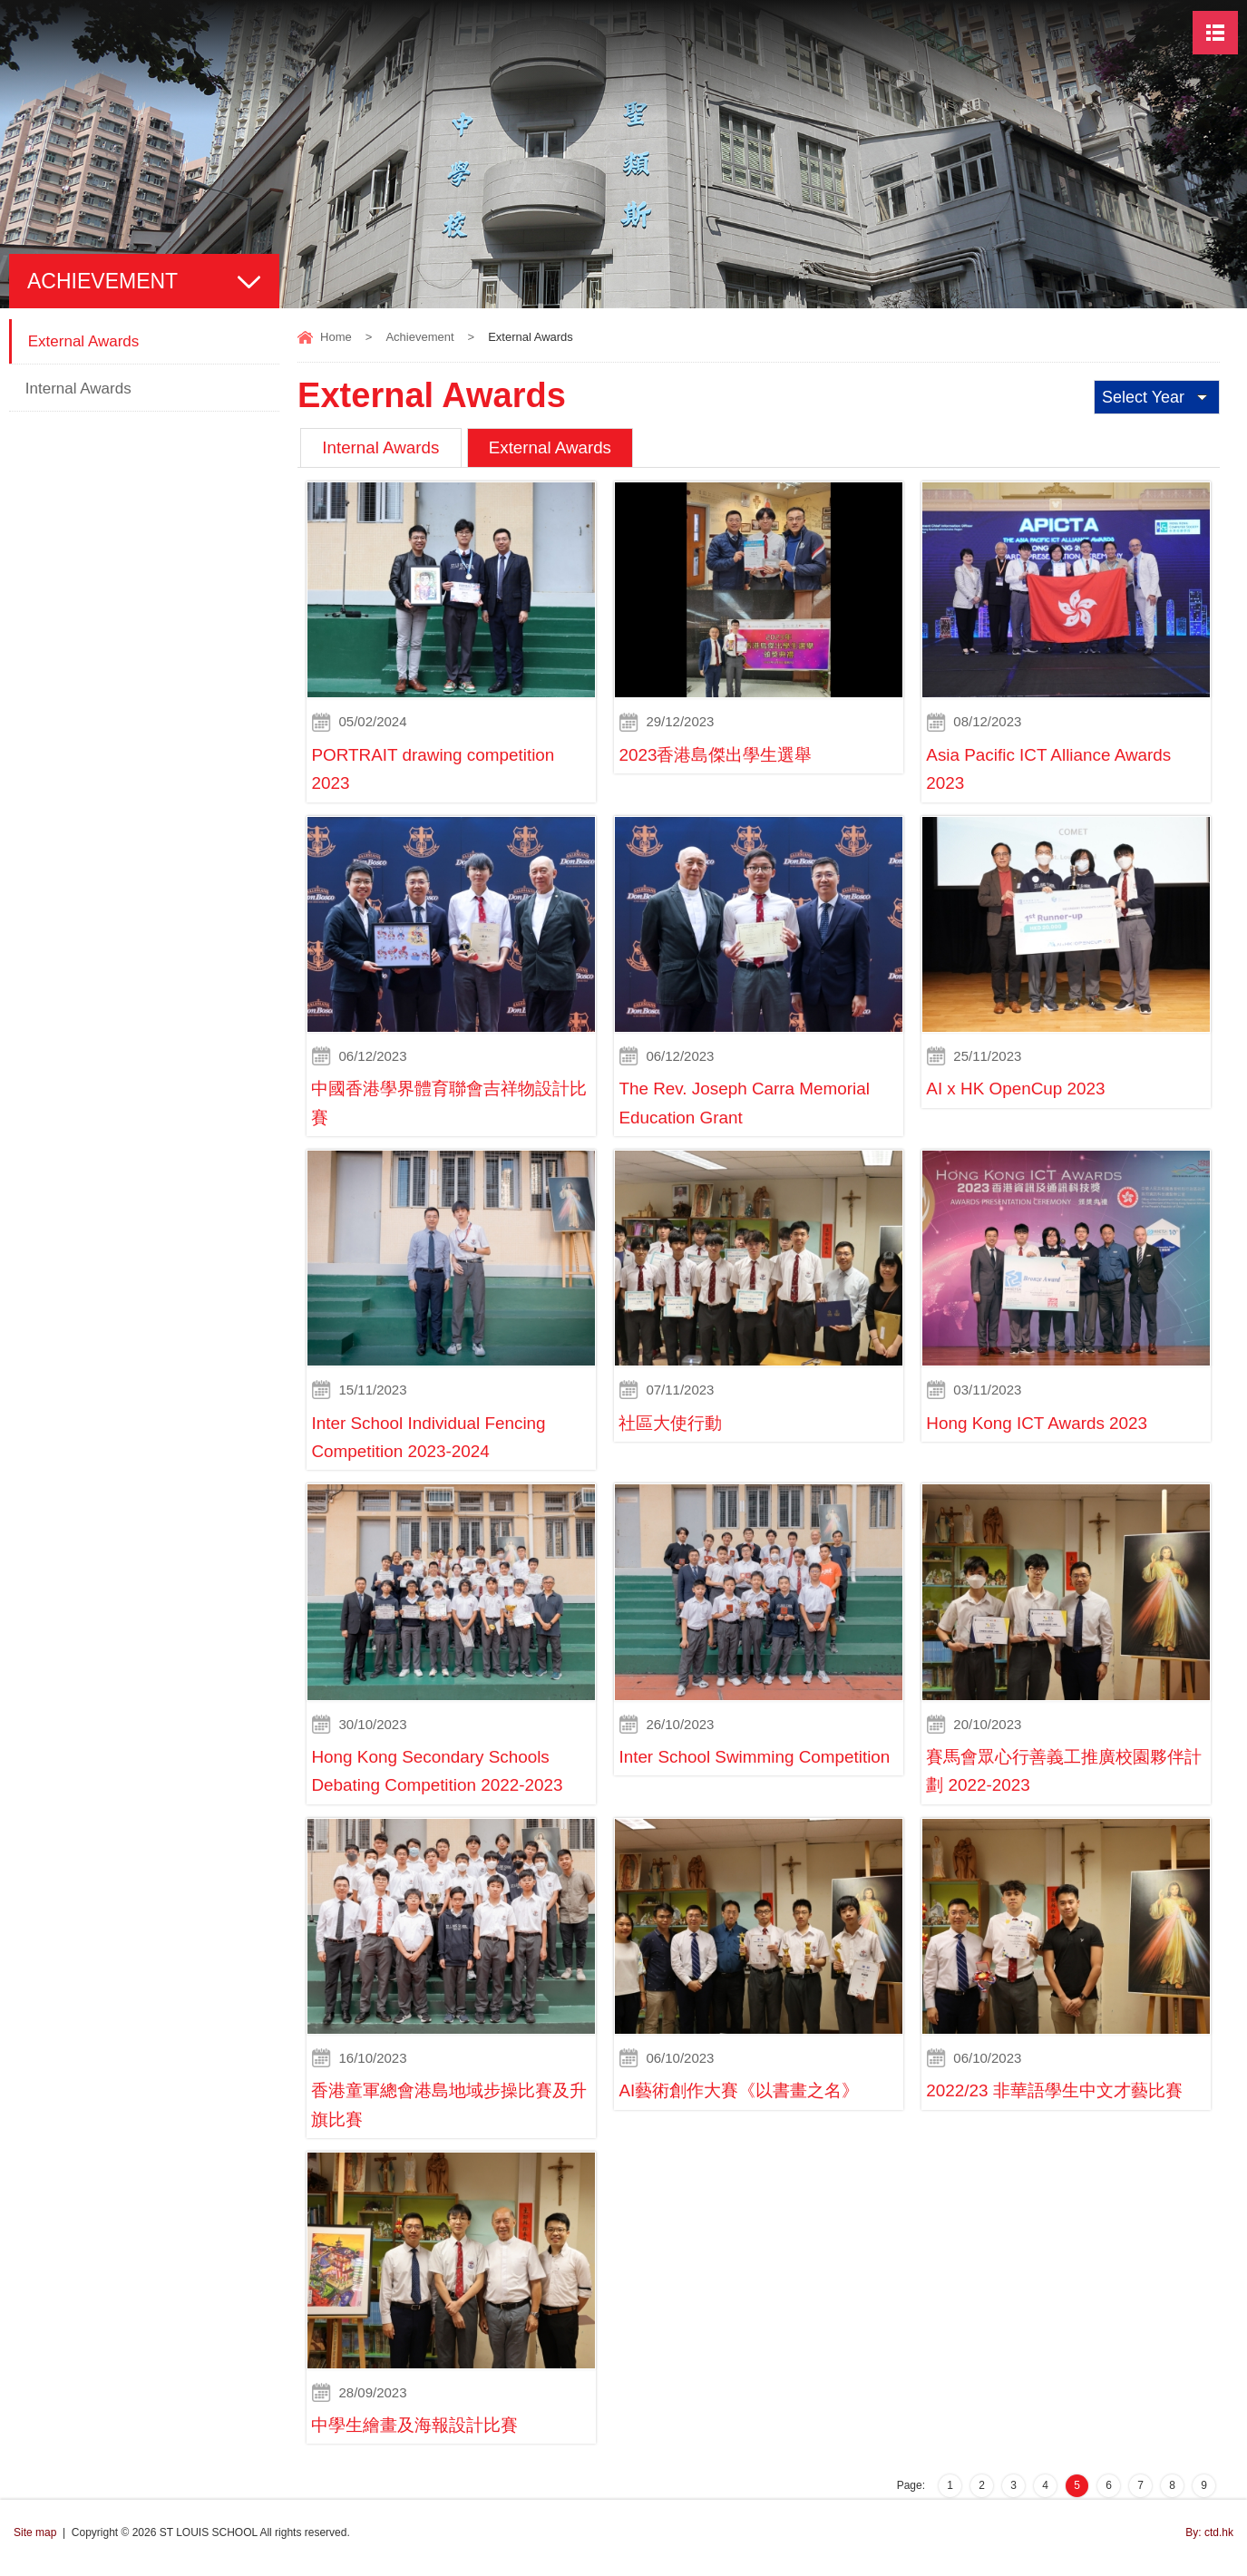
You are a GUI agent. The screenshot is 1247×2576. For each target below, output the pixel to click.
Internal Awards (382, 448)
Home (336, 337)
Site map (35, 2543)
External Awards (554, 448)
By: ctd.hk (1209, 2543)
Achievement (419, 337)
